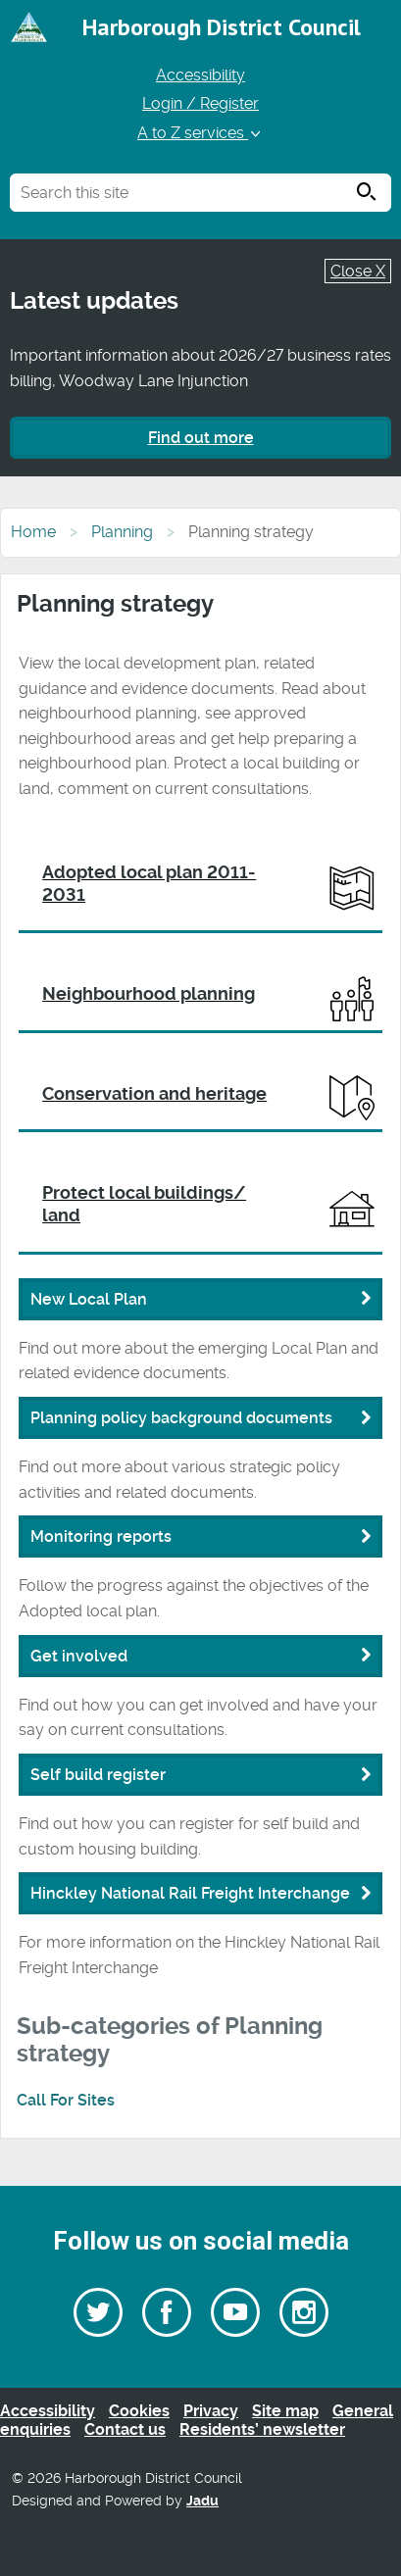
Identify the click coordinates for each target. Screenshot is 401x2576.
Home (33, 531)
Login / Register (200, 103)
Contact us (125, 2429)
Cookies (139, 2411)
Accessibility (200, 75)
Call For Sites (66, 2100)
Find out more (201, 437)
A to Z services (200, 133)
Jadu (202, 2501)
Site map (285, 2411)
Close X (357, 271)
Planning (122, 531)
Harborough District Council (221, 27)
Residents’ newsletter (262, 2429)
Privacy (210, 2411)
